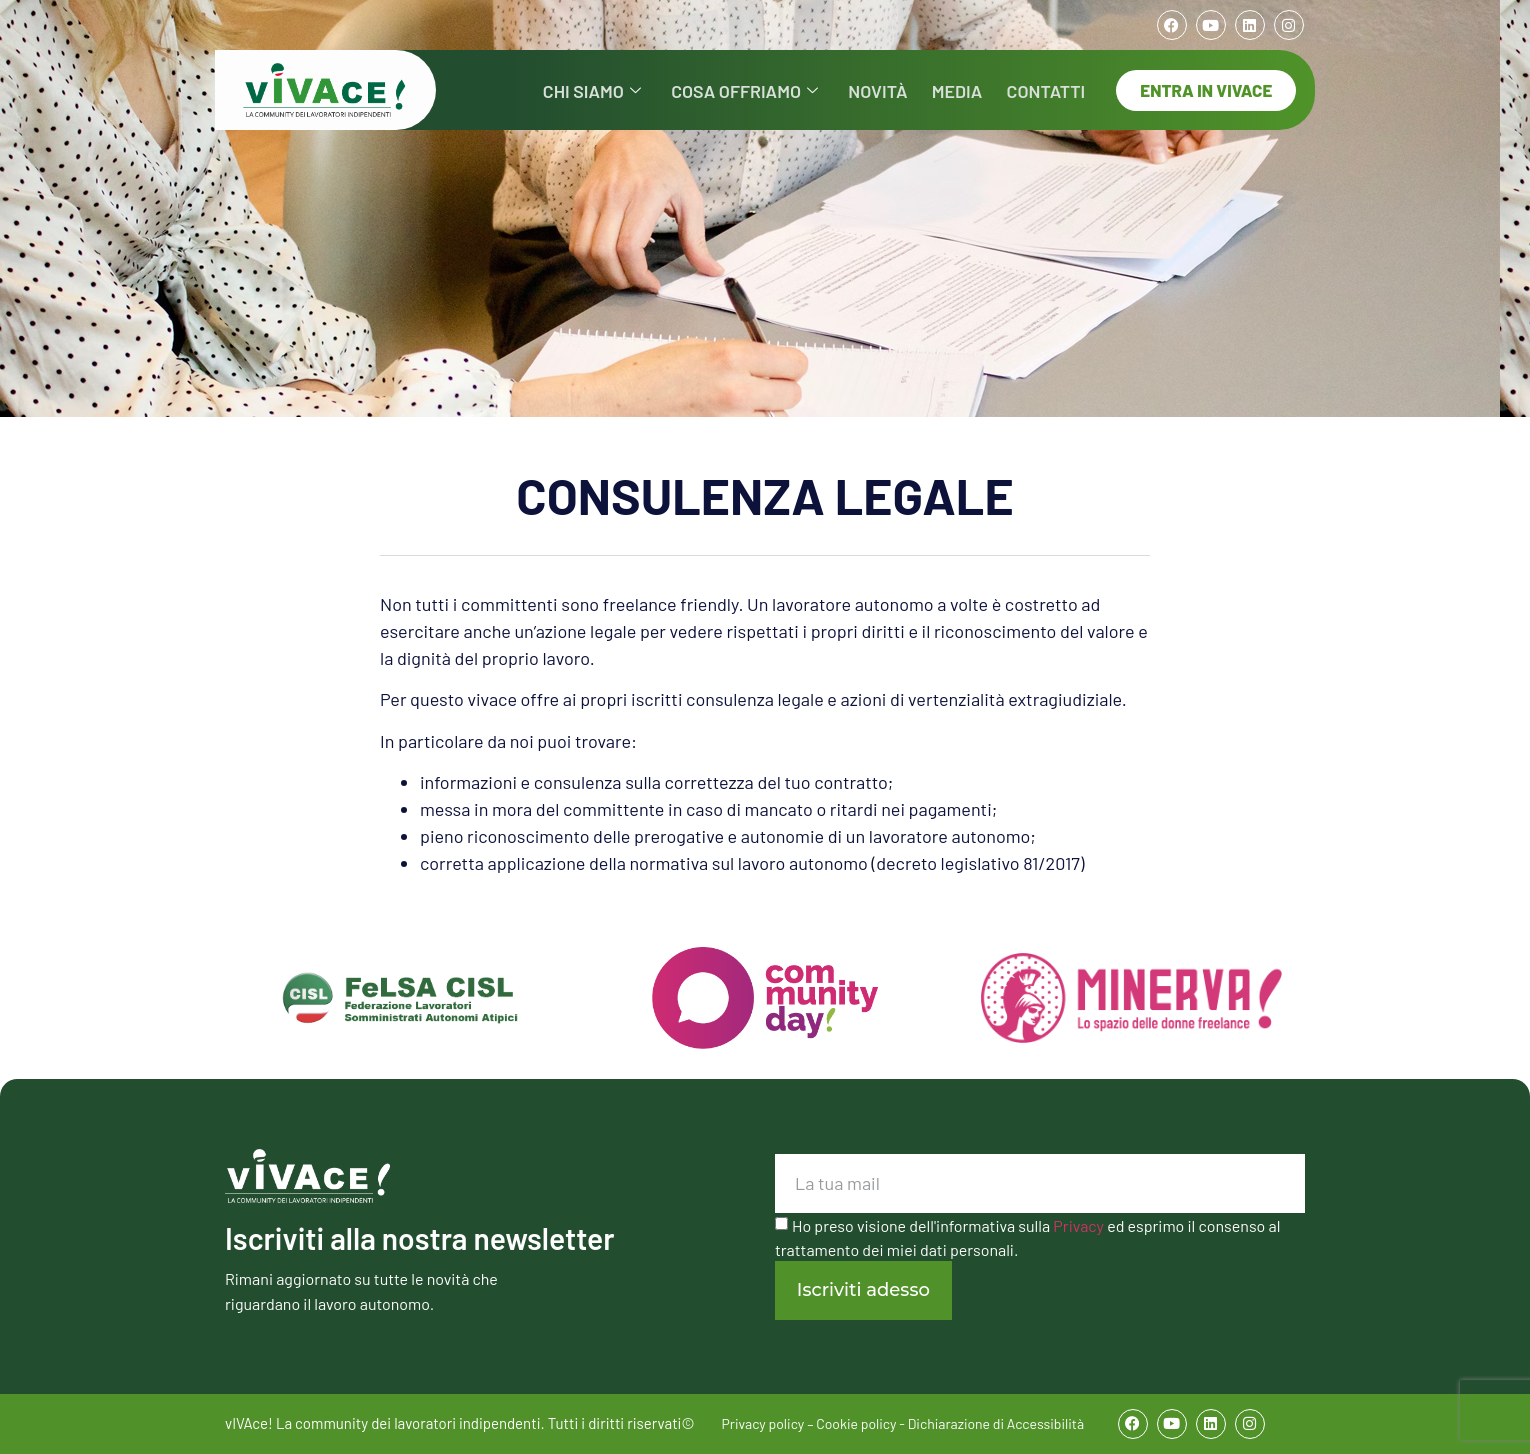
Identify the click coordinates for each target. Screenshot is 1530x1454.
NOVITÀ (894, 89)
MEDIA (966, 89)
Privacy (1078, 1225)
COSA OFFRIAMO (769, 89)
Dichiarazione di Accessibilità (996, 1423)
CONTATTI (1048, 89)
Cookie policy (856, 1423)
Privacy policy (763, 1423)
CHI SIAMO (626, 89)
